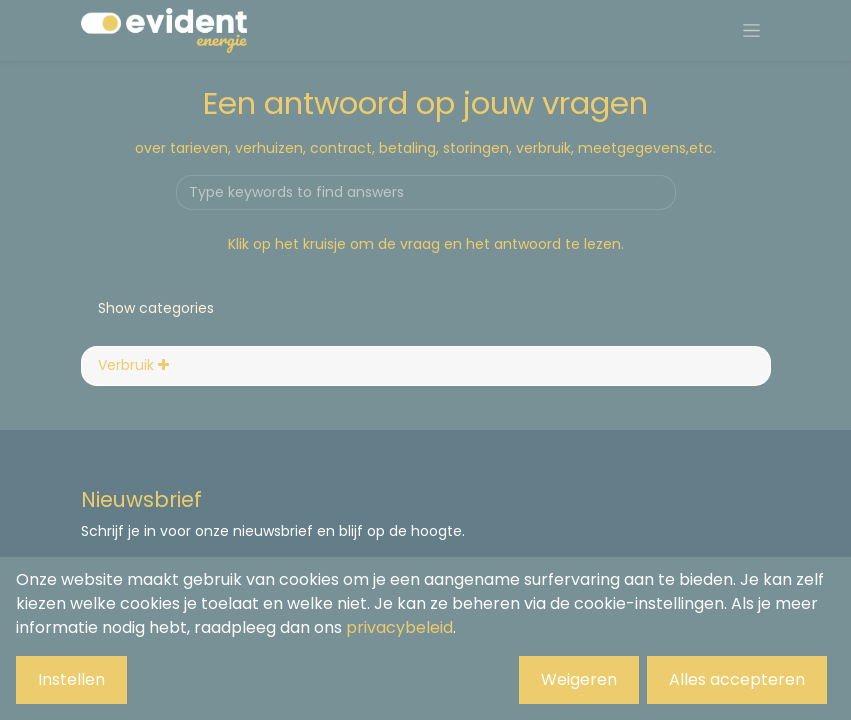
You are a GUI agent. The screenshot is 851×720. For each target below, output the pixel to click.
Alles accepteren (737, 679)
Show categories (156, 308)
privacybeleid (399, 627)
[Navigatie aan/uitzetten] (751, 31)
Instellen (71, 679)
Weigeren (579, 679)
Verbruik (133, 365)
